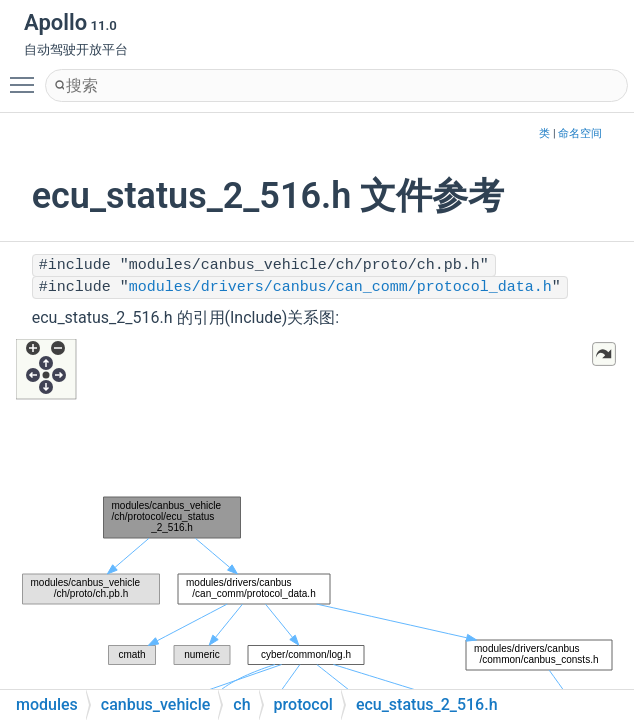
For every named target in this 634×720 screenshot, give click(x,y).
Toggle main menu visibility (27, 76)
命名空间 (580, 133)
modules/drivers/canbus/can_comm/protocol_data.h (340, 287)
